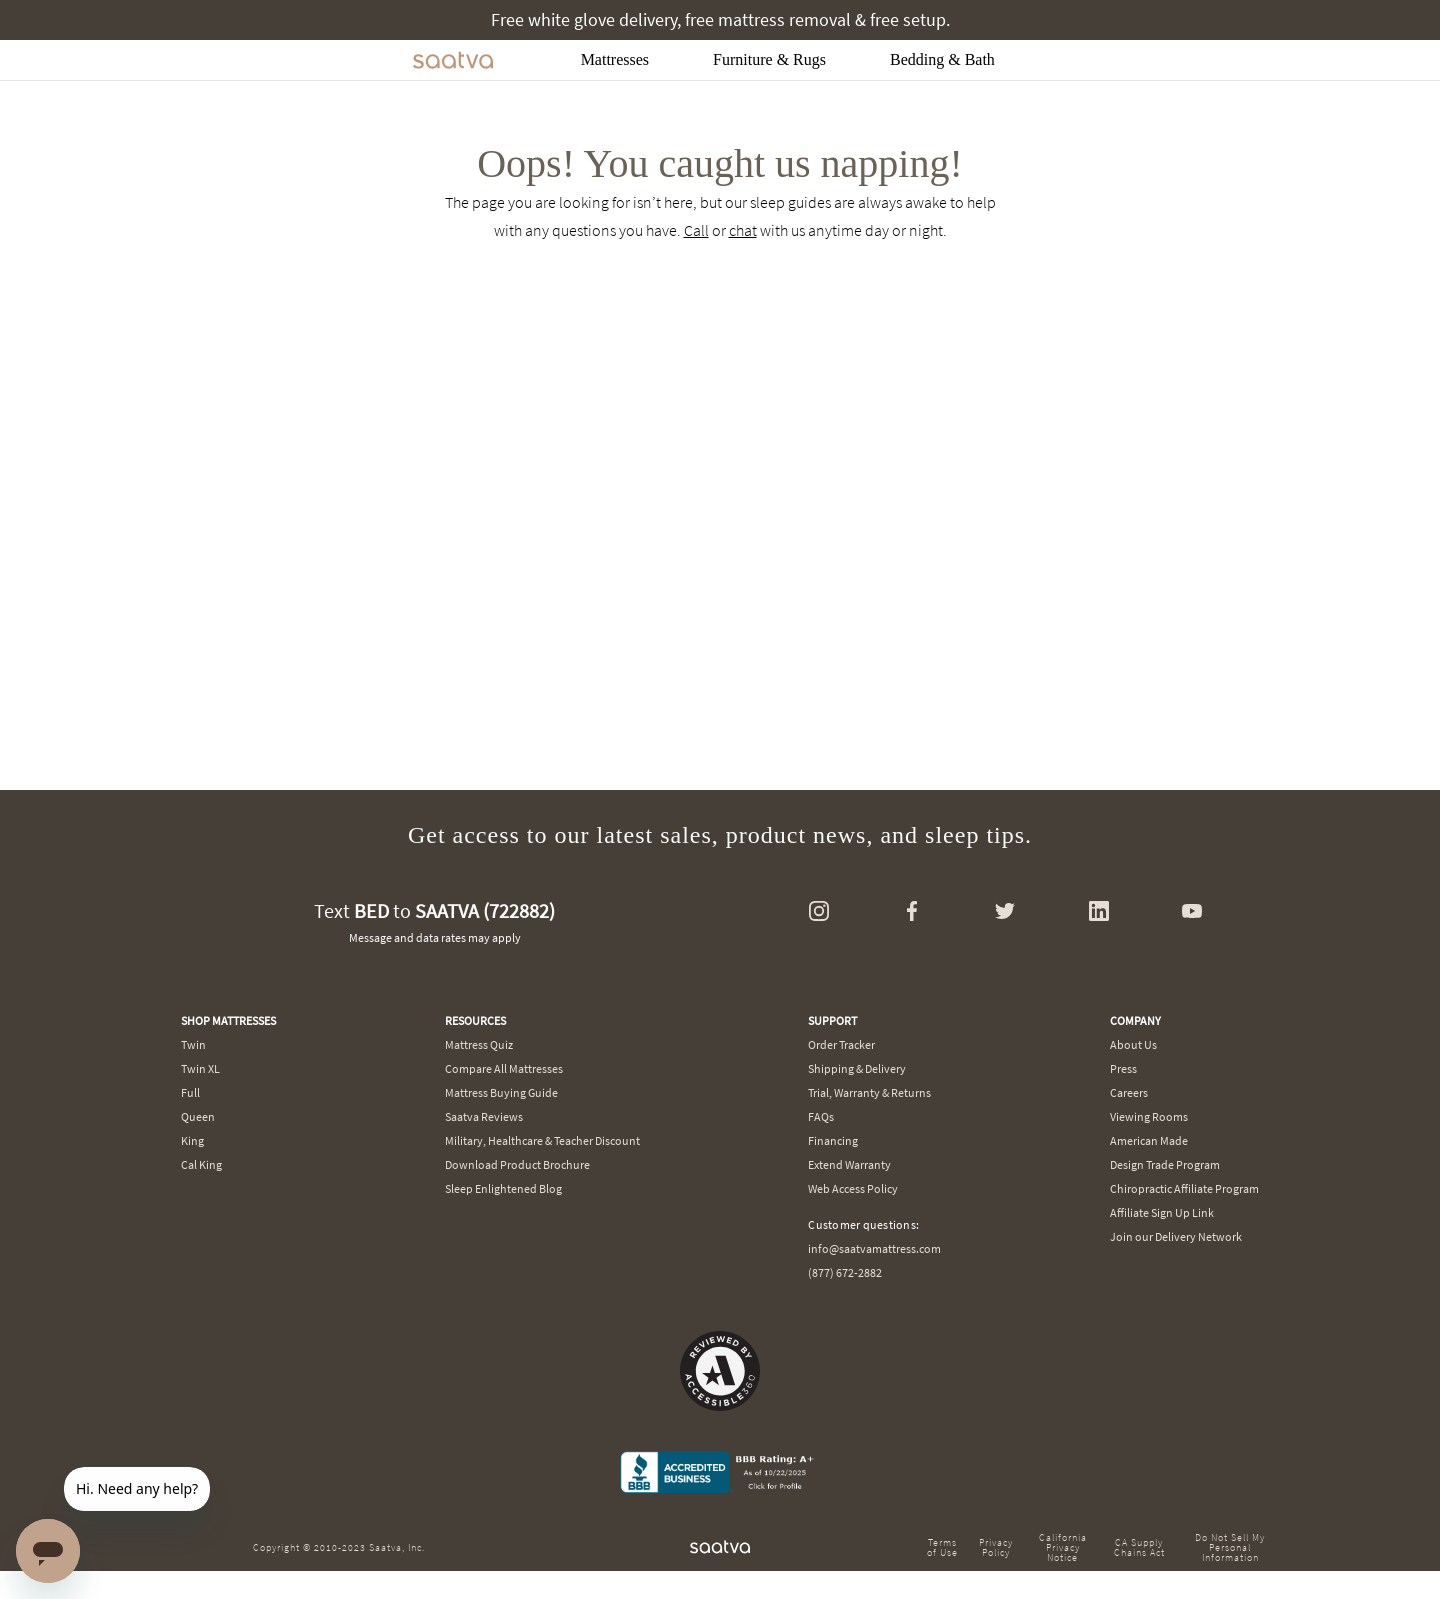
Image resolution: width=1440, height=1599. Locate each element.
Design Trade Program (1165, 1164)
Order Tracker (841, 1044)
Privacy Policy (996, 1548)
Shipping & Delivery (857, 1068)
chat (743, 230)
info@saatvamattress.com (874, 1248)
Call (696, 230)
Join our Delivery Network (1176, 1236)
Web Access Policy (853, 1188)
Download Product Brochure (517, 1164)
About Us (1133, 1044)
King (192, 1140)
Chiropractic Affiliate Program (1184, 1188)
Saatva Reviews (484, 1116)
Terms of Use (942, 1548)
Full (190, 1092)
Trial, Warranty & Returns (869, 1092)
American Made (1149, 1140)
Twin (193, 1044)
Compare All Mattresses (504, 1068)
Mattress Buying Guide (501, 1092)
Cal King (201, 1164)
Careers (1129, 1092)
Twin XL (200, 1068)
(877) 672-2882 (845, 1272)
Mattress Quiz (479, 1044)
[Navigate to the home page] (453, 60)
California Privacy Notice (1063, 1548)
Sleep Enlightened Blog (503, 1188)
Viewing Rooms (1149, 1116)
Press (1123, 1068)
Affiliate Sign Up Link (1162, 1212)
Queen (198, 1116)
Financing (833, 1140)
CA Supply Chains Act (1139, 1548)
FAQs (821, 1116)
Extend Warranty (849, 1164)
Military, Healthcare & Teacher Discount (542, 1140)
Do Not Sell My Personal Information (1230, 1548)
